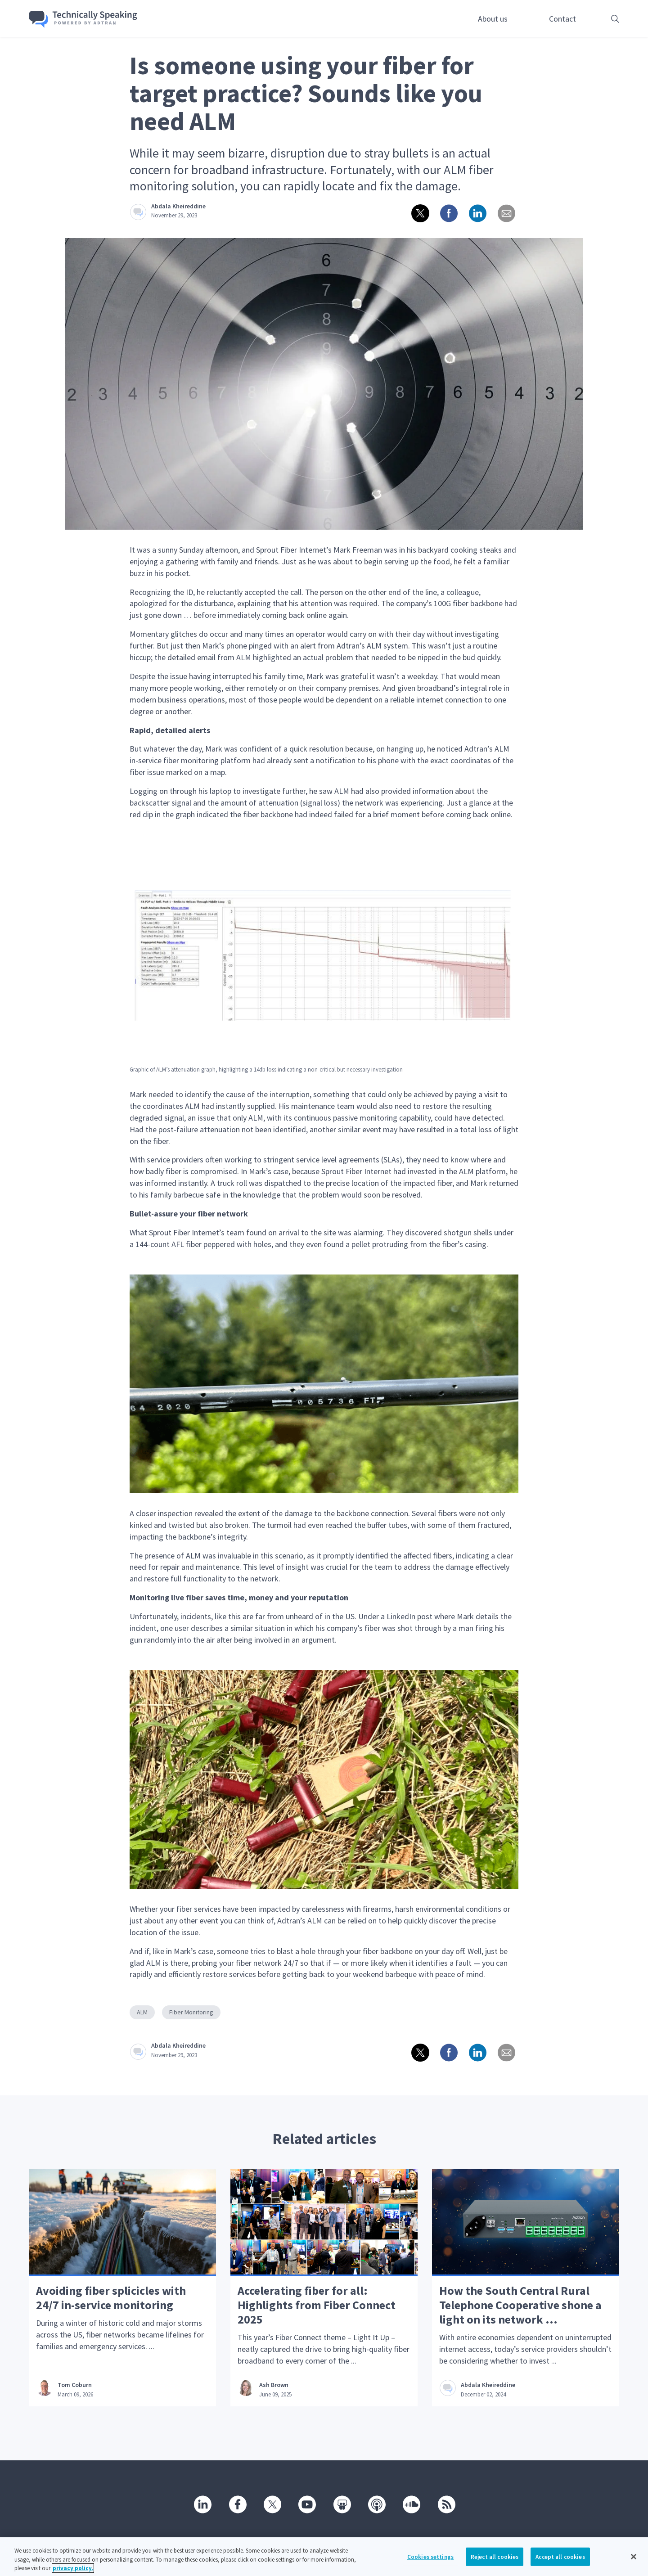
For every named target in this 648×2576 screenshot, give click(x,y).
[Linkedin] (202, 2504)
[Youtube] (306, 2504)
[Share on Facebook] (448, 212)
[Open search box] (601, 18)
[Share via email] (505, 212)
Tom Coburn (75, 2385)
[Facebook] (237, 2504)
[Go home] (83, 19)
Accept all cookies (560, 2562)
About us (493, 19)
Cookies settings (430, 2562)
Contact (562, 19)
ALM (142, 2012)
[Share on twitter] (419, 212)
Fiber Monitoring (191, 2012)
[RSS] (446, 2504)
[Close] (634, 2562)
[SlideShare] (341, 2504)
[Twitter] (271, 2504)
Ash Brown (273, 2385)
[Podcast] (376, 2504)
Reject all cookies (494, 2562)
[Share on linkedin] (477, 212)
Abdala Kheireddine (178, 206)
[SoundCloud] (410, 2504)
